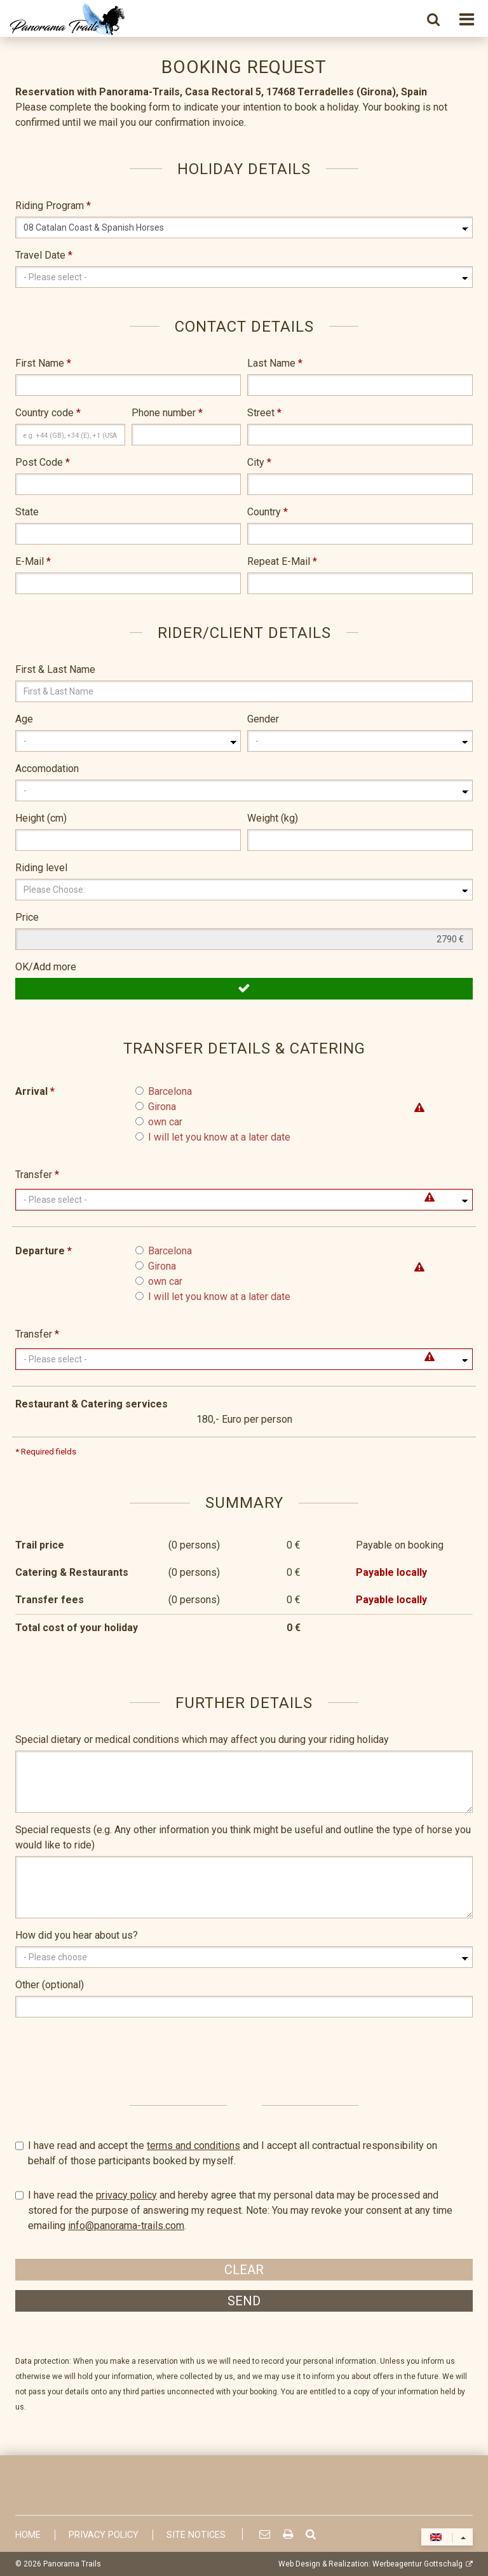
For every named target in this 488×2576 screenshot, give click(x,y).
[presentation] (111, 2052)
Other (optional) (49, 1985)
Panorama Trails (72, 2563)
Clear (244, 2269)
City (259, 462)
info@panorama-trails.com (126, 2226)
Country (267, 512)
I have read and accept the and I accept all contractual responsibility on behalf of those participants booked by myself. (244, 2152)
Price (27, 917)
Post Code (42, 462)
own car (165, 1122)
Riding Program (53, 206)
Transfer (37, 1175)
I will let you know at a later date (219, 1137)
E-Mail (33, 561)
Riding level (41, 868)
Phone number (167, 413)
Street (264, 413)
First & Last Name (55, 669)
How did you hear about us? (76, 1935)
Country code (48, 413)
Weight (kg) (272, 818)
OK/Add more (45, 967)
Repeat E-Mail (282, 561)
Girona (162, 1107)
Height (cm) (41, 818)
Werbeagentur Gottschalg (417, 2563)
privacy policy (126, 2195)
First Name (43, 363)
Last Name (274, 363)
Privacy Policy (104, 2535)
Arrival (35, 1091)
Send (244, 2300)
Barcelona (170, 1091)
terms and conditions (193, 2145)
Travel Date (43, 255)
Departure (43, 1251)
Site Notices (196, 2535)
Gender (263, 719)
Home (28, 2535)
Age (24, 719)
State (27, 512)
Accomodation (47, 769)
